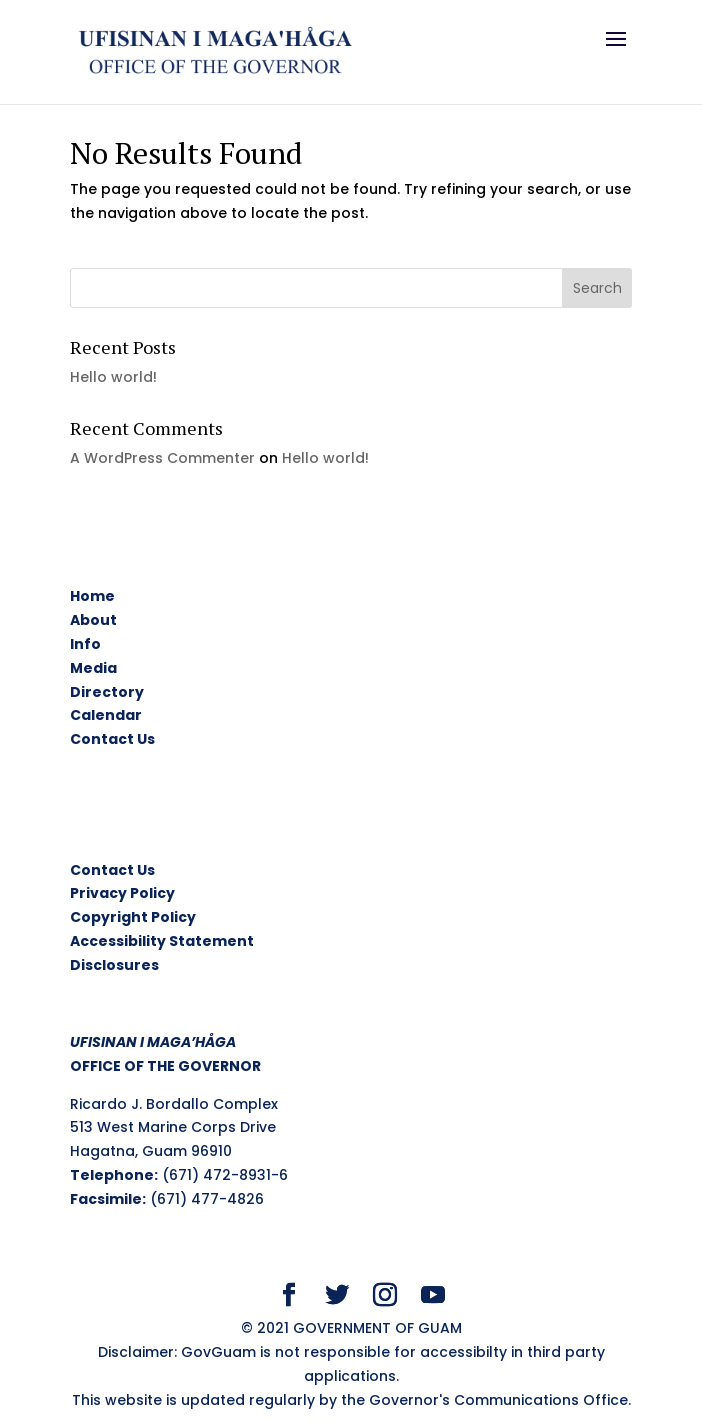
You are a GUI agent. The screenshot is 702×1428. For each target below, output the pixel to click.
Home (92, 596)
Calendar (106, 715)
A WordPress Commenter (162, 458)
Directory (107, 692)
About (93, 620)
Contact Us (112, 739)
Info (85, 644)
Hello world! (113, 377)
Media (93, 668)
